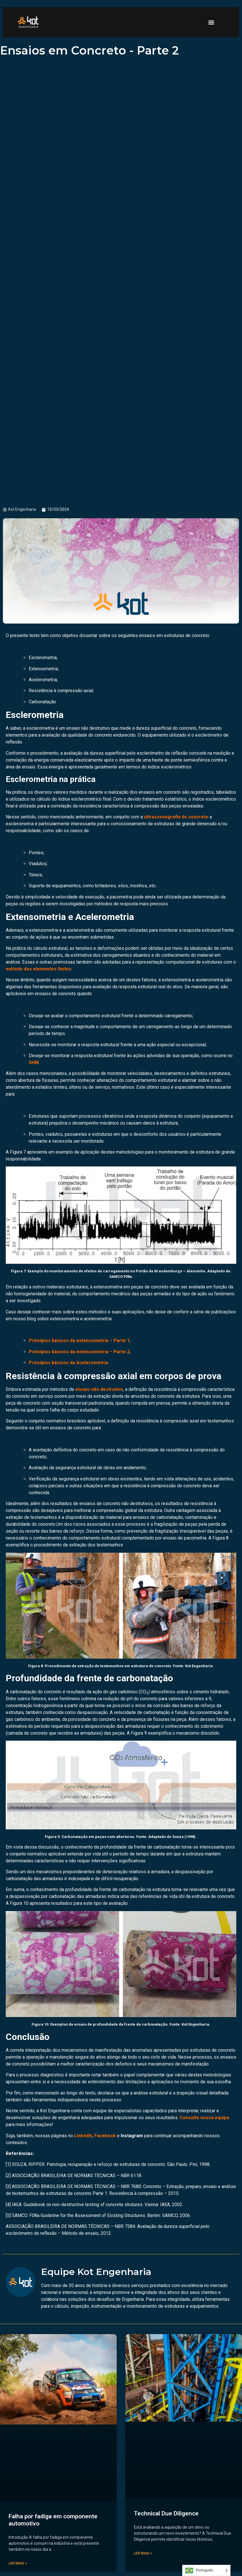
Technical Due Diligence (166, 2513)
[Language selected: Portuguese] (206, 2570)
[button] (211, 22)
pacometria (195, 1538)
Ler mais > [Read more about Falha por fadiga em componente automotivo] (18, 2563)
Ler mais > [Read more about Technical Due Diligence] (143, 2553)
